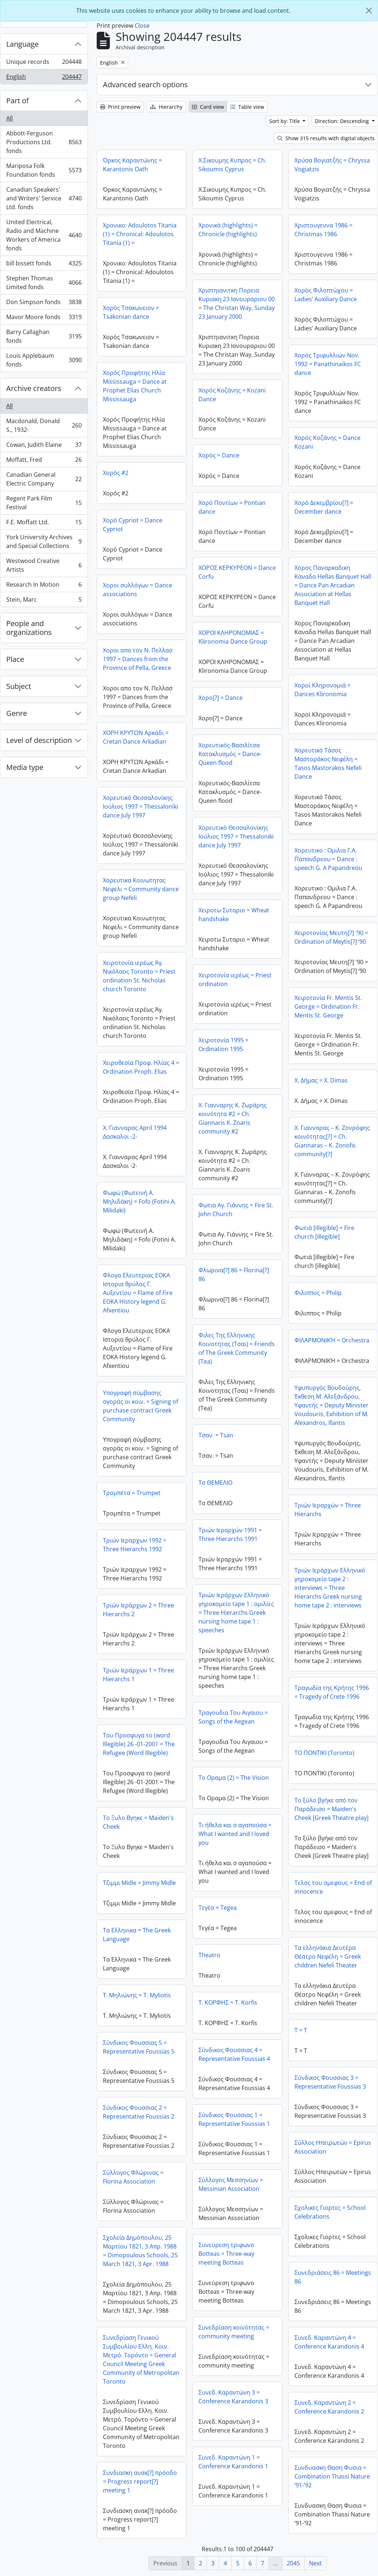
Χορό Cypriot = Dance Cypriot (132, 524)
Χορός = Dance (218, 455)
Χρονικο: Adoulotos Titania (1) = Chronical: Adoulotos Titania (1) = (140, 234)
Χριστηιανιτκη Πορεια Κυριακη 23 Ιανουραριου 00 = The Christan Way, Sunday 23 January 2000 (236, 303)
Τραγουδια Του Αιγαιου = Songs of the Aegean (233, 1717)
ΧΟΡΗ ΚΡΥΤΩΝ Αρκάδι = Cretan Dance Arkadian (136, 737)
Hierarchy (166, 106)
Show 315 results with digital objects (326, 138)
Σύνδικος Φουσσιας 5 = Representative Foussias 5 (138, 2047)
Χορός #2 (115, 473)
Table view (247, 106)
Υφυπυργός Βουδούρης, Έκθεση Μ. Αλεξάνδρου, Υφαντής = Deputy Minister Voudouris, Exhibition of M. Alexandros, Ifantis (331, 1405)
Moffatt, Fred (44, 461)
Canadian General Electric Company (44, 479)
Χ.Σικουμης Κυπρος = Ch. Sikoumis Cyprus (232, 164)
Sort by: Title (285, 121)
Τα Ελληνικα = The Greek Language (137, 1934)
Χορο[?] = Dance (220, 698)
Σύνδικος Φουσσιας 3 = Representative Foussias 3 (330, 2082)
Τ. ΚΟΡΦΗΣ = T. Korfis (227, 2002)
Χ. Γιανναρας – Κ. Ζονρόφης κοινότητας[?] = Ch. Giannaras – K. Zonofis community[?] (332, 1141)
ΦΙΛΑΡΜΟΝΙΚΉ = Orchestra (331, 1340)
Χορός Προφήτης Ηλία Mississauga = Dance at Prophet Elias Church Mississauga (135, 386)
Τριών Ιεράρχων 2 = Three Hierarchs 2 (138, 1609)
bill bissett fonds (44, 265)
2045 (293, 2563)
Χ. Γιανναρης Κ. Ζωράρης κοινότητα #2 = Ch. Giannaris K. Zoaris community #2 (232, 1118)
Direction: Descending (342, 121)
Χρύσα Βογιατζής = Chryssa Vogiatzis (332, 164)
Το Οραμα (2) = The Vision (233, 1778)
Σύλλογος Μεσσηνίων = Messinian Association (230, 2184)
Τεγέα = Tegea (217, 1908)
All (9, 118)
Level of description (39, 740)
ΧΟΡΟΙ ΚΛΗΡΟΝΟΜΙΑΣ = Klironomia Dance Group (232, 637)
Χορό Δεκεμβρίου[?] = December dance (323, 507)
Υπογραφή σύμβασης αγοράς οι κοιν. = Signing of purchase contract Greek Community (140, 1406)
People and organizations (29, 627)
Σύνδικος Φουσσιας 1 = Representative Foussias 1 (234, 2119)
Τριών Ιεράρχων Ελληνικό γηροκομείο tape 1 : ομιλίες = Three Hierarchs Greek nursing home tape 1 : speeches (236, 1612)
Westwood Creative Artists (44, 565)
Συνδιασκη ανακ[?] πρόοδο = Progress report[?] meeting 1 (140, 2481)
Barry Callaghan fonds (44, 336)
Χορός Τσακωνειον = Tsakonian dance (131, 312)
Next (315, 2563)
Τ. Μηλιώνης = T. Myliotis (137, 1995)
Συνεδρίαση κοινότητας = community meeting (233, 2331)
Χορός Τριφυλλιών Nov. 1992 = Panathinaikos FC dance (327, 364)
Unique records (44, 63)
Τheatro (209, 1955)
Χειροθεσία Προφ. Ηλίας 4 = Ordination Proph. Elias (141, 1067)
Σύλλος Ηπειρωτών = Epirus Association (332, 2147)
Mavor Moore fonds (44, 319)
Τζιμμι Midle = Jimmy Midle (139, 1883)
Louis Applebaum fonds (44, 360)
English (44, 78)
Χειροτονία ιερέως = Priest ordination (234, 979)
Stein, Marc (44, 601)
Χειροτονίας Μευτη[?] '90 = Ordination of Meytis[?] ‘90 (331, 937)
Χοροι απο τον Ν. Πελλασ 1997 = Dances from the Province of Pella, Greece (138, 659)
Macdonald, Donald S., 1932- (44, 425)
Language (22, 44)
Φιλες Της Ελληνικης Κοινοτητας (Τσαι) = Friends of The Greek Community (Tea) (236, 1348)
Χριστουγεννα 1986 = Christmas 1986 (323, 229)
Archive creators (33, 388)
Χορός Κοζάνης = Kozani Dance (232, 394)
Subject (18, 686)
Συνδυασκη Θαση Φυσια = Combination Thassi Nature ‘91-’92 (332, 2476)
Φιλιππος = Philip (318, 1293)
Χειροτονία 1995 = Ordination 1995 (223, 1044)
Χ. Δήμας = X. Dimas (321, 1080)
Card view (208, 106)
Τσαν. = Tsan (215, 1435)
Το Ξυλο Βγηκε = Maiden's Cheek (138, 1822)
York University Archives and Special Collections (44, 541)
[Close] (369, 10)
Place (15, 659)
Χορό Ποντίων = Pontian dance (232, 507)
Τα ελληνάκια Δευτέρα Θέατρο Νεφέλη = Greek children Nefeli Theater (327, 1956)
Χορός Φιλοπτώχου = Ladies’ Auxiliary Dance (325, 294)
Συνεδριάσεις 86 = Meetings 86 (332, 2277)
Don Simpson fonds (44, 304)
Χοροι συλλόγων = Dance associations (137, 589)
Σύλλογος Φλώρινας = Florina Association (133, 2177)
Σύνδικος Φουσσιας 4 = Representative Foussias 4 (234, 2054)
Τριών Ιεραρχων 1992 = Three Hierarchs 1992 (134, 1544)
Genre (16, 713)
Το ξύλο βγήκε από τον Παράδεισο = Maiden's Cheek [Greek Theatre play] (331, 1809)
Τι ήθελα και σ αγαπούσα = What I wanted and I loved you (234, 1834)
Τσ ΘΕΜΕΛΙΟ (215, 1483)
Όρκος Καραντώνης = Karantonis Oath (132, 164)
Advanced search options (145, 84)
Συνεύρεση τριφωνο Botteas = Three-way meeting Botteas (226, 2253)
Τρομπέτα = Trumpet (132, 1493)
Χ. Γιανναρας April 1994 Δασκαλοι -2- (135, 1132)
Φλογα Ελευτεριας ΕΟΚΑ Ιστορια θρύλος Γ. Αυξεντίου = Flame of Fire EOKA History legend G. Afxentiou (138, 1292)
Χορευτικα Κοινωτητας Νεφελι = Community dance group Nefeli (141, 889)
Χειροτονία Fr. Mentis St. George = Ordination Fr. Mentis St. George (328, 1006)
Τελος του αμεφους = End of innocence (333, 1887)
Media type (24, 767)
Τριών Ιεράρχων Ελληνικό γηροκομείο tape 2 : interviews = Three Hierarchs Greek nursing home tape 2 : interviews (329, 1587)
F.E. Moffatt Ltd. (44, 524)
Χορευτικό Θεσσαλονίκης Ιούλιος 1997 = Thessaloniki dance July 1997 (140, 806)
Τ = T (300, 2030)
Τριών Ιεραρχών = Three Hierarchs (327, 1509)
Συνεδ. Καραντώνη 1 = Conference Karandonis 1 (233, 2461)
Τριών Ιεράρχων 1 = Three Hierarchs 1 (138, 1674)
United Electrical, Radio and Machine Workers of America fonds (44, 235)
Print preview (120, 106)
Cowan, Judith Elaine (44, 446)
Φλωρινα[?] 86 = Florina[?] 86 (233, 1274)
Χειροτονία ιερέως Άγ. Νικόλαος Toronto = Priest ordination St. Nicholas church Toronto (139, 976)
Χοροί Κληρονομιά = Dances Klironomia (322, 689)
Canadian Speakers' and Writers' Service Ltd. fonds (44, 198)
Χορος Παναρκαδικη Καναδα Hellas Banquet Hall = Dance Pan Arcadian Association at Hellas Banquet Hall (332, 585)
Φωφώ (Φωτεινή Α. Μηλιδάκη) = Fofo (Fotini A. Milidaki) (139, 1201)
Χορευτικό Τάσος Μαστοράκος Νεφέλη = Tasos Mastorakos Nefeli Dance (328, 763)
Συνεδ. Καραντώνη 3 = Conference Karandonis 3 (233, 2396)
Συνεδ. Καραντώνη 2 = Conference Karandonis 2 (329, 2407)
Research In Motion (44, 586)
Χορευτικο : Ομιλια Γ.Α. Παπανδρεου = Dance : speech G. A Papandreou (328, 859)
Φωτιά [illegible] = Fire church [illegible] (324, 1232)
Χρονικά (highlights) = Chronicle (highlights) (228, 229)
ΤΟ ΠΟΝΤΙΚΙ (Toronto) (324, 1753)
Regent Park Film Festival (44, 502)
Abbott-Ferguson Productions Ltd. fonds (44, 142)
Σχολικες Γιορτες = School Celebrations (330, 2212)
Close (142, 26)
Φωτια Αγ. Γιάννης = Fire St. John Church (235, 1209)
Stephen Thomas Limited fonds (44, 282)
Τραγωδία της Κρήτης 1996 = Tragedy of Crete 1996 (331, 1692)
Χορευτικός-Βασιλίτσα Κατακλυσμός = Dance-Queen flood (230, 754)
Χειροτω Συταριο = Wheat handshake (233, 914)
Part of (17, 101)
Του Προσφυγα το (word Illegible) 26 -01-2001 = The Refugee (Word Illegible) (139, 1744)
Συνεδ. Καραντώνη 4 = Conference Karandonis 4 (329, 2342)
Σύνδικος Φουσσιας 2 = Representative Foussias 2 (138, 2112)
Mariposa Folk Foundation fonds (44, 170)
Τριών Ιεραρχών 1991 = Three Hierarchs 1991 (230, 1534)
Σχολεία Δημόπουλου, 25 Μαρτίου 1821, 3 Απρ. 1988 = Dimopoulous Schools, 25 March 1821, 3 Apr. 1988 (140, 2251)
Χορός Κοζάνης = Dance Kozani (327, 442)
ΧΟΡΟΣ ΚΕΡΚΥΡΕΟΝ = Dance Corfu (237, 572)
